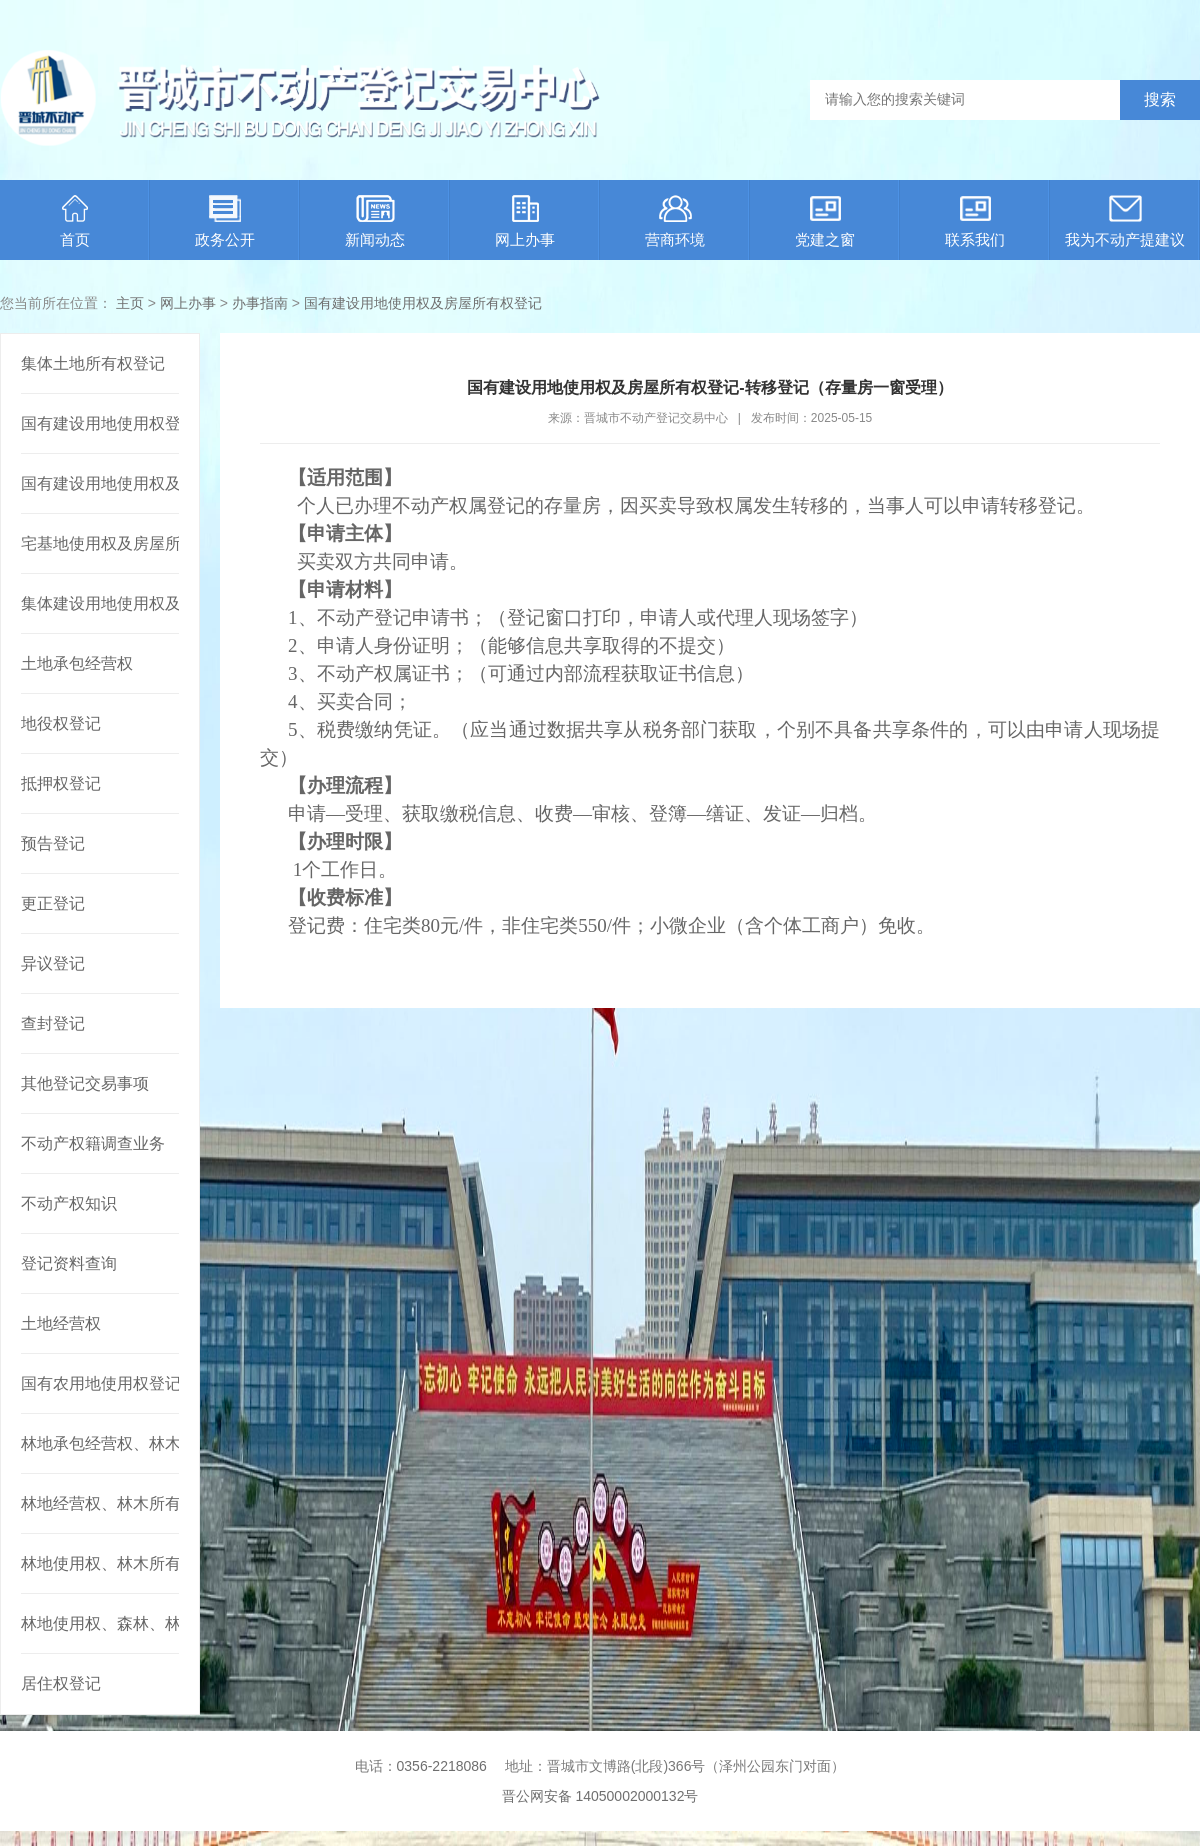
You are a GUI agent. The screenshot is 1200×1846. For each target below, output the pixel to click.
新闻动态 (375, 221)
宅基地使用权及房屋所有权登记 (100, 543)
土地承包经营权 (77, 663)
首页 (75, 221)
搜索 (1160, 99)
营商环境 (675, 221)
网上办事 (525, 221)
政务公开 (225, 221)
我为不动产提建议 (1125, 221)
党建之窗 (825, 221)
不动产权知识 (69, 1203)
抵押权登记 (61, 783)
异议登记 (53, 963)
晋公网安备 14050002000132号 (600, 1796)
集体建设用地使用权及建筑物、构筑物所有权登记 (100, 603)
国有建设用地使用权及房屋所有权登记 (423, 303)
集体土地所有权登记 (93, 363)
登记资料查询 (69, 1263)
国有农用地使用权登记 (100, 1383)
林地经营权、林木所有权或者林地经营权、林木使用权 (100, 1503)
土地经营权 (61, 1323)
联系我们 (975, 221)
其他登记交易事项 (85, 1083)
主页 (130, 303)
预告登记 (53, 843)
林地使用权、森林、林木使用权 (100, 1623)
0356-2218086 (442, 1766)
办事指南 (260, 303)
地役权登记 (61, 723)
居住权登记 (61, 1683)
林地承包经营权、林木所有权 (100, 1443)
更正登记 (53, 903)
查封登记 (53, 1023)
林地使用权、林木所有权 (100, 1563)
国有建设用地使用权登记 (100, 423)
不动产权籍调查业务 (93, 1143)
